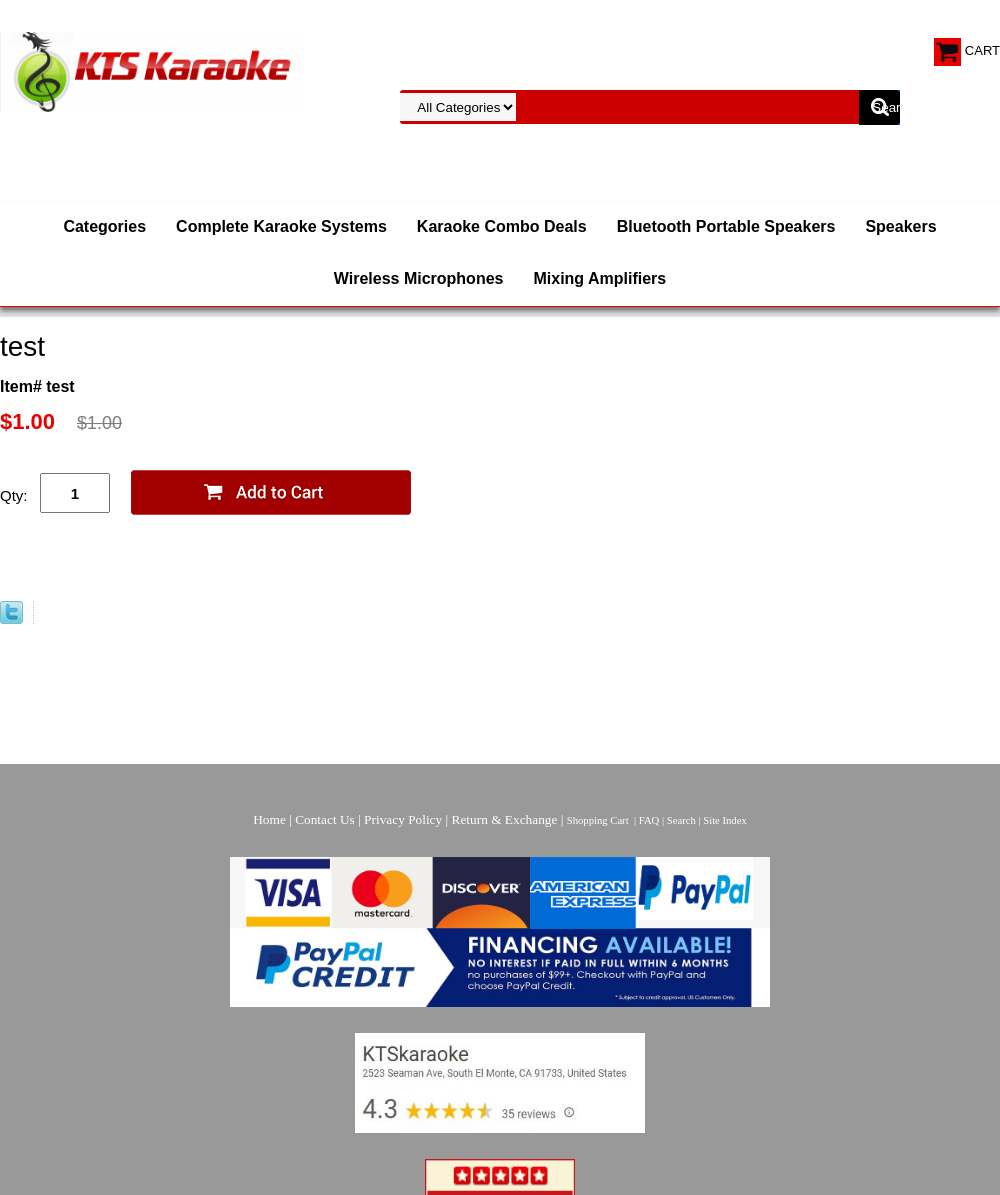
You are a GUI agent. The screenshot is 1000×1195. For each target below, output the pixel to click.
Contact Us (325, 819)
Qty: (14, 495)
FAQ (649, 820)
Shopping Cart (598, 820)
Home (269, 819)
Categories (104, 226)
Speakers (900, 226)
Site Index (725, 820)
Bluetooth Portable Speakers (726, 226)
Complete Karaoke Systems (281, 226)
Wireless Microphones (419, 278)
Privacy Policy (403, 819)
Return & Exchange (505, 819)
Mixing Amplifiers (599, 278)
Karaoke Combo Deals (502, 226)
